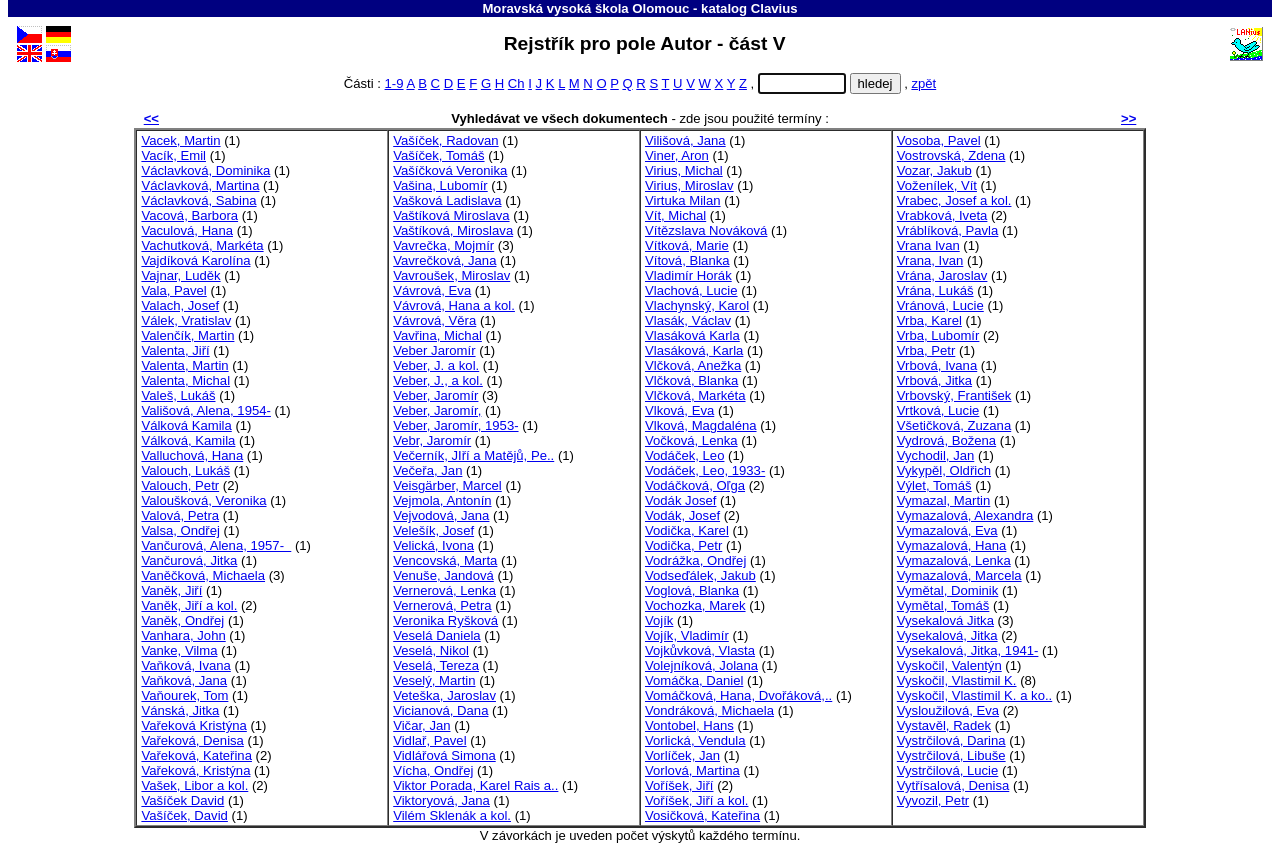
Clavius (774, 8)
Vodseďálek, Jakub (700, 575)
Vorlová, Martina (692, 770)
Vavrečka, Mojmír (443, 245)
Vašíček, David (184, 815)
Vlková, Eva (679, 410)
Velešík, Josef (433, 530)
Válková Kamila (186, 425)
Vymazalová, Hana (952, 545)
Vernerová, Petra (442, 605)
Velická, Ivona (433, 545)
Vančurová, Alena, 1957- (216, 545)
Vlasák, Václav (688, 320)
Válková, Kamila (188, 440)
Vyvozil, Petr (933, 800)
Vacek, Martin (180, 140)
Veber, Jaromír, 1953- (455, 425)
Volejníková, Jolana (701, 665)
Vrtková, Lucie (938, 410)
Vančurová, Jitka (189, 560)
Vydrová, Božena (946, 440)
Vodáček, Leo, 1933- (705, 470)
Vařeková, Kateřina (196, 755)
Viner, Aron (677, 155)
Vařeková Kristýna (193, 725)
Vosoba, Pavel (939, 140)
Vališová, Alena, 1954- (205, 410)
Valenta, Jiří (175, 350)
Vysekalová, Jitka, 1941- (968, 650)
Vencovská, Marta (445, 560)
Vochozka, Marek (695, 605)
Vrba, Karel (929, 320)
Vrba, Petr (926, 350)
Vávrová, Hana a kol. (454, 305)
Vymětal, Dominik (948, 590)
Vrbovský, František (954, 395)
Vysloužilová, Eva (948, 710)
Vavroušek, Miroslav (451, 275)
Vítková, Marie (687, 245)
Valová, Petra (180, 515)
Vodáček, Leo (684, 455)
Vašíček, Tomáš (438, 155)
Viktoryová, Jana (441, 800)
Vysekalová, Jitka (947, 635)
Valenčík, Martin (187, 335)
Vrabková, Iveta (942, 215)
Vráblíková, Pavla (948, 230)
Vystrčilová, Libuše (951, 755)
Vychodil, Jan (936, 455)
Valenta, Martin (184, 365)
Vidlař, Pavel (429, 740)
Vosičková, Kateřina (702, 815)
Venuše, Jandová (443, 575)
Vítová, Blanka (687, 260)
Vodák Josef (680, 500)
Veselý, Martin (434, 680)
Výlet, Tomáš (934, 485)
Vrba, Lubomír (938, 335)
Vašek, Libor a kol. (194, 785)
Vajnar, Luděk (180, 275)
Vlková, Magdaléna (701, 425)
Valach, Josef (180, 305)
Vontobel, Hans (689, 725)
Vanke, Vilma (179, 650)
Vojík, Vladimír (687, 635)
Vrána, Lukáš (935, 290)
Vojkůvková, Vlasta (700, 650)
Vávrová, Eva (432, 290)
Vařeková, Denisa (192, 740)
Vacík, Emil (173, 155)
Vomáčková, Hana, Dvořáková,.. (738, 695)
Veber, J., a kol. (438, 380)
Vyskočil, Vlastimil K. (957, 680)
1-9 (394, 83)
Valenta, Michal (185, 380)
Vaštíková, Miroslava (453, 230)
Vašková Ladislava (447, 200)
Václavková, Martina (200, 185)
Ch (516, 83)
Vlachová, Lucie (691, 290)
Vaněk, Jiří (171, 590)
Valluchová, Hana (192, 455)
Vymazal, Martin (944, 500)
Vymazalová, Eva (947, 530)
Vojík (659, 620)
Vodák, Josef (682, 515)
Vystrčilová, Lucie (948, 770)
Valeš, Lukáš (178, 395)
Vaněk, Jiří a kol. (189, 605)
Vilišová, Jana (685, 140)
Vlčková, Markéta (695, 395)
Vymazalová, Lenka (954, 560)
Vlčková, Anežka (693, 365)
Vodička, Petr (683, 545)
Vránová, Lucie (940, 305)
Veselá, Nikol (431, 650)
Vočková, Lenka (691, 440)
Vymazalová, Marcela (959, 575)
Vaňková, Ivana (185, 665)
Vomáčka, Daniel (694, 680)
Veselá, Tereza (436, 665)
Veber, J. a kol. (436, 365)
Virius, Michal (684, 170)
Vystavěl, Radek (944, 725)
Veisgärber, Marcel (447, 485)
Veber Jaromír (434, 350)
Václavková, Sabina (198, 200)
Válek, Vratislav (186, 320)
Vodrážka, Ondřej (695, 560)
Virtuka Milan (683, 200)
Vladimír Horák (688, 275)
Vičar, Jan (421, 725)
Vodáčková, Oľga (695, 485)
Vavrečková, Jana (444, 260)
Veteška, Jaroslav (444, 695)
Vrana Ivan (928, 245)
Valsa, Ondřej (180, 530)
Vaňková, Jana (184, 680)
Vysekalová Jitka (945, 620)
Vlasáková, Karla (694, 350)
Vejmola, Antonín (442, 500)
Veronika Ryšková (445, 620)
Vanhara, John (183, 635)
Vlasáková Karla (692, 335)
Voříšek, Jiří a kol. (696, 800)
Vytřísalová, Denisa (953, 785)
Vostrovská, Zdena (951, 155)
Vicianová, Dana (440, 710)
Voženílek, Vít (937, 185)
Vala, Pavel (173, 290)
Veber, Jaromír (435, 395)
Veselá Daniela (436, 635)
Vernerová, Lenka (444, 590)
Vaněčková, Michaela (203, 575)
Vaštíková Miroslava (451, 215)
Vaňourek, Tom (184, 695)
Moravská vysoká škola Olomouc (585, 8)
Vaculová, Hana (187, 230)
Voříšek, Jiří (679, 785)
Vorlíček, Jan (682, 755)
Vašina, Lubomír (440, 185)
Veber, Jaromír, (437, 410)
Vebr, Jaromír (432, 440)
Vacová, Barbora (189, 215)
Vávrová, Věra (434, 320)
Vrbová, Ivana (937, 365)
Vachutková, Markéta (202, 245)
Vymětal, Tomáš (943, 605)
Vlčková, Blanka (691, 380)
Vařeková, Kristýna (195, 770)
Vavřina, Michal (437, 335)
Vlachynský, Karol (697, 305)
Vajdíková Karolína (195, 260)
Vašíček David (182, 800)
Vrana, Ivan (930, 260)
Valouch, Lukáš (185, 470)
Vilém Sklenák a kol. (452, 815)
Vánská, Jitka (180, 710)
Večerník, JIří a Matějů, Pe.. (473, 455)
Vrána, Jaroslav (942, 275)
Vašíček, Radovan (445, 140)
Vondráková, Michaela (709, 710)
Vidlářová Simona (444, 755)
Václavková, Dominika (205, 170)
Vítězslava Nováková (706, 230)
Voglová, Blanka (692, 590)
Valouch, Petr (180, 485)
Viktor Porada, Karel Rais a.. (475, 785)
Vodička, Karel (687, 530)
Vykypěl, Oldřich (944, 470)
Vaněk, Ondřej (182, 620)
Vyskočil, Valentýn (949, 665)
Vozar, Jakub (934, 170)
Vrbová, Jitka (934, 380)
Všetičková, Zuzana (954, 425)
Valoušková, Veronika (203, 500)
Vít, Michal (675, 215)
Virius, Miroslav (689, 185)
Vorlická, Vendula (695, 740)
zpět (923, 83)
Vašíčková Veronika (450, 170)
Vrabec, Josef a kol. (954, 200)
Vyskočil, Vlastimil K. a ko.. (974, 695)
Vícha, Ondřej (433, 770)
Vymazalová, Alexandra (965, 515)
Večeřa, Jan (427, 470)
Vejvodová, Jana (441, 515)
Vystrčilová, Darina (951, 740)
